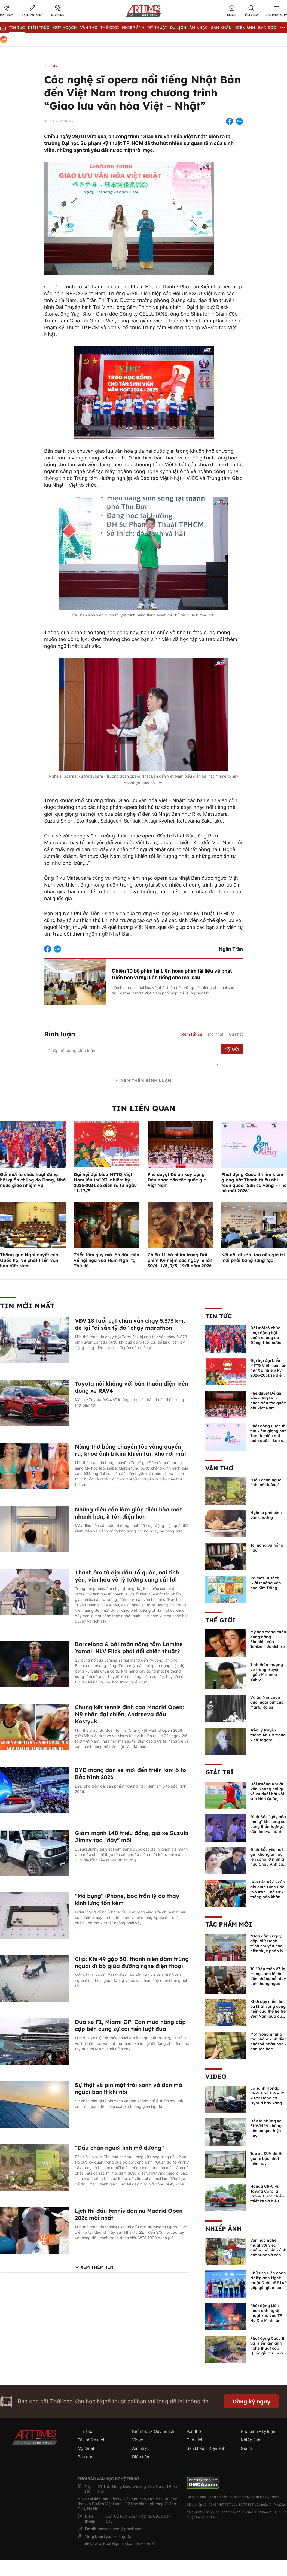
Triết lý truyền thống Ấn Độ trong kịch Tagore (268, 1735)
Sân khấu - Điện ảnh (233, 27)
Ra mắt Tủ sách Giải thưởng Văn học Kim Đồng (265, 1583)
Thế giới (109, 27)
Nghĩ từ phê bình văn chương (266, 1515)
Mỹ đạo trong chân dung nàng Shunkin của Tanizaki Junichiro (268, 1639)
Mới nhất (215, 1034)
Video (215, 2076)
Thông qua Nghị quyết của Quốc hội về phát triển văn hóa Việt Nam (29, 1260)
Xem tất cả (191, 1034)
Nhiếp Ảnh (133, 27)
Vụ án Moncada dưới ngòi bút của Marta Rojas (267, 1702)
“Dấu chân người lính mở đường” (119, 2147)
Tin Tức (17, 27)
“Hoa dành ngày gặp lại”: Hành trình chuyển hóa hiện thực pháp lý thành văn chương (267, 1946)
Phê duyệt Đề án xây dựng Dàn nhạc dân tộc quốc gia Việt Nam (177, 1180)
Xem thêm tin (97, 2267)
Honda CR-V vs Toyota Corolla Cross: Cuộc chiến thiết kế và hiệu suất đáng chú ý (267, 2196)
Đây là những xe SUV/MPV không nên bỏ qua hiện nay (266, 2128)
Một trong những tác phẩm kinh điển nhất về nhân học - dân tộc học (268, 2041)
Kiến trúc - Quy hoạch (52, 27)
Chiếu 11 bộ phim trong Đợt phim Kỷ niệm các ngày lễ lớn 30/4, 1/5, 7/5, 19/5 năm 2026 (180, 1260)
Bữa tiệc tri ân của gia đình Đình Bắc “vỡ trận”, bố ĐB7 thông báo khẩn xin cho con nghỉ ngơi (267, 1894)
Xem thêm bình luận (146, 1080)
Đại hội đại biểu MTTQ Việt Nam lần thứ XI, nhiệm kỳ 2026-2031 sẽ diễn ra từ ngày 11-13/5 (105, 1182)
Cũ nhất (236, 1034)
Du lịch (178, 27)
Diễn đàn (140, 2456)
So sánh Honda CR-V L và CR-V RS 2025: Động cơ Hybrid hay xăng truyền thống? (268, 2098)
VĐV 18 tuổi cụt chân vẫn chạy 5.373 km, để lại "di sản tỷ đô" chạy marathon (130, 1324)
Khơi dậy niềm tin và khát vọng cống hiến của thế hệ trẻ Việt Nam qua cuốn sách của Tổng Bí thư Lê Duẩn (268, 2013)
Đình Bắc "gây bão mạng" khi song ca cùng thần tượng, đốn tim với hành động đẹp (268, 1826)
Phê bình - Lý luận (258, 2431)
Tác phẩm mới (228, 1924)
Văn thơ (88, 27)
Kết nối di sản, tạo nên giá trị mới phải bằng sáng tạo (253, 1257)
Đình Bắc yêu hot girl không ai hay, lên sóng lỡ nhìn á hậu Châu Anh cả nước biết (267, 1859)
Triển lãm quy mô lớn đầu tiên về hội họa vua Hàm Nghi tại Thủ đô (106, 1260)
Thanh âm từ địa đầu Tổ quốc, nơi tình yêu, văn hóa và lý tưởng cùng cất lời (127, 1576)
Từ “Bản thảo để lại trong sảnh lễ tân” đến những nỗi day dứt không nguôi (268, 1976)
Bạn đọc (267, 27)
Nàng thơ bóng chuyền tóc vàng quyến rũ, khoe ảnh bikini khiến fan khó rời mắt (130, 1450)
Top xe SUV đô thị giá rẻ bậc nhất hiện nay (266, 2158)
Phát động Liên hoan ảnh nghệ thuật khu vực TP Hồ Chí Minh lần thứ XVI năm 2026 (267, 2315)
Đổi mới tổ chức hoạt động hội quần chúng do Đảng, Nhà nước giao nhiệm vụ (33, 1180)
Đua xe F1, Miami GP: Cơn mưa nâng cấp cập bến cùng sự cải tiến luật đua (130, 2025)
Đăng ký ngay (251, 2401)
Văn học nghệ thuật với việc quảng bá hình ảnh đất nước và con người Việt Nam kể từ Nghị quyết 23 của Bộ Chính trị (268, 2255)
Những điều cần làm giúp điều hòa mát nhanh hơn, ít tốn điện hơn (128, 1513)
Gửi (232, 1049)
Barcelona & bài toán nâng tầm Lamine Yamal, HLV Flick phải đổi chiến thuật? (129, 1648)
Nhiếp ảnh (223, 2228)
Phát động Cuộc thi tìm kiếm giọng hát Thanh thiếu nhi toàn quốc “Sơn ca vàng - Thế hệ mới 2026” (253, 1182)
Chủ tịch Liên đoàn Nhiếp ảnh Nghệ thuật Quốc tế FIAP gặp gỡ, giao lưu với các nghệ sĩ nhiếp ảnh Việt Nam (268, 2287)
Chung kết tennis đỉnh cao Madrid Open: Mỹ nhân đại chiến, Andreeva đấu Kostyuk (129, 1714)
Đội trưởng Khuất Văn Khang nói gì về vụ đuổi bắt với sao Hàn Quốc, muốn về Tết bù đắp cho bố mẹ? (267, 1796)
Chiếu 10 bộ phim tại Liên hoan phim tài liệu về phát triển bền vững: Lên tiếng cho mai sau (172, 974)
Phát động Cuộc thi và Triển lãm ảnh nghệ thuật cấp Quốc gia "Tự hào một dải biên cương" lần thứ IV (268, 2350)
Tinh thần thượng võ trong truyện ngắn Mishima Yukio (266, 1672)
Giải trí (219, 1772)
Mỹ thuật (157, 27)
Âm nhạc (198, 27)
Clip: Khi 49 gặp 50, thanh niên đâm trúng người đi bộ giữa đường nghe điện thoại (132, 1962)
